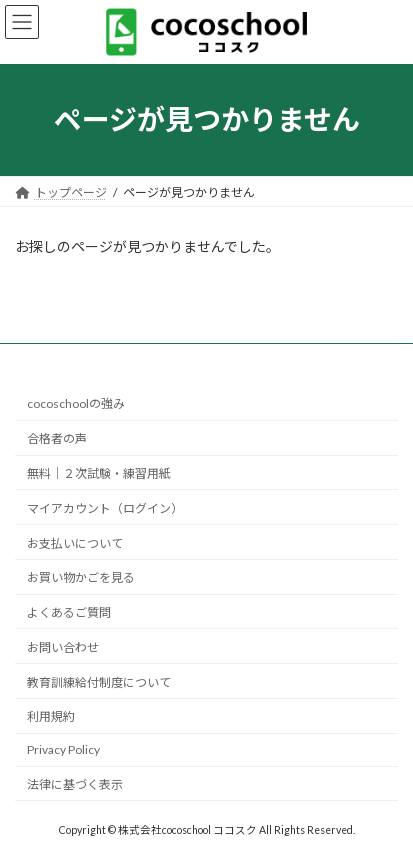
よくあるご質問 (69, 612)
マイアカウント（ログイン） (105, 508)
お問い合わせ (63, 647)
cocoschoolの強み (76, 403)
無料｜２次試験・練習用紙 (99, 473)
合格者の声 (57, 438)
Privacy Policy (63, 749)
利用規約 (51, 716)
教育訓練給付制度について (99, 681)
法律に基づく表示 (75, 784)
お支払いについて (75, 542)
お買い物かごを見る (81, 577)
